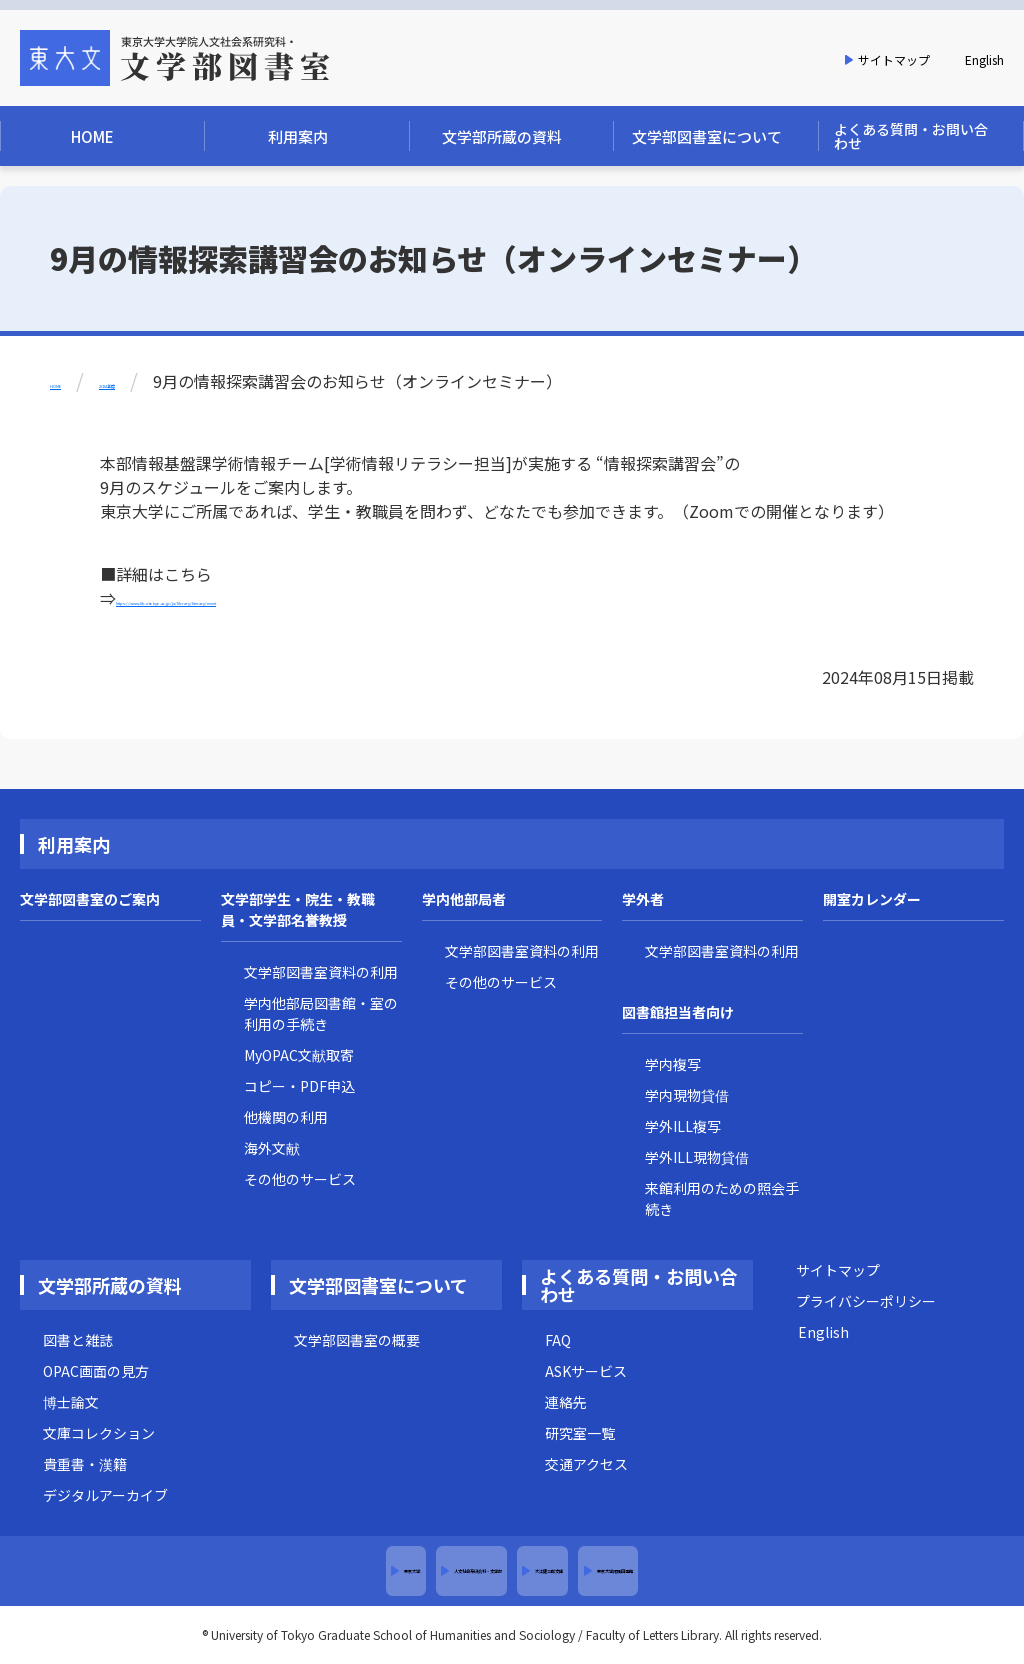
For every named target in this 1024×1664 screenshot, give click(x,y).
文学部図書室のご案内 (90, 899)
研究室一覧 (580, 1433)
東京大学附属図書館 (797, 1571)
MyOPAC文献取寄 (299, 1055)
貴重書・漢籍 (85, 1464)
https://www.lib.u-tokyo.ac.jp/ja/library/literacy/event (317, 598)
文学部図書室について (378, 1285)
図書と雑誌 (78, 1340)
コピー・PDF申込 (299, 1086)
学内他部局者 (464, 899)
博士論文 (71, 1402)
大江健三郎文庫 (606, 1571)
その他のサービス (300, 1179)
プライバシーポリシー (866, 1301)
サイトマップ (894, 59)
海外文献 (272, 1148)
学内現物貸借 (687, 1095)
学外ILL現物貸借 (697, 1157)
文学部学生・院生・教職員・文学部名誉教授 (298, 909)
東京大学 (200, 1571)
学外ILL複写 (683, 1126)
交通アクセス (586, 1464)
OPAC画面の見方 (96, 1371)
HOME (73, 381)
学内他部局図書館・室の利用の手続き (321, 1013)
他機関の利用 (286, 1117)
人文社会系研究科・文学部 (391, 1571)
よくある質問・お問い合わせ (639, 1285)
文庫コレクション (99, 1433)
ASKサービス (586, 1371)
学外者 (643, 899)
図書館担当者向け (678, 1012)
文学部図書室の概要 (357, 1340)
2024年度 (168, 381)
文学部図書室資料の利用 (321, 972)
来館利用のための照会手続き (722, 1198)
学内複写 (673, 1064)
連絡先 (566, 1402)
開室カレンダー (872, 899)
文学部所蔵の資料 (110, 1285)
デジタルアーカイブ (105, 1495)
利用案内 (74, 844)
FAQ (558, 1340)
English (984, 59)
